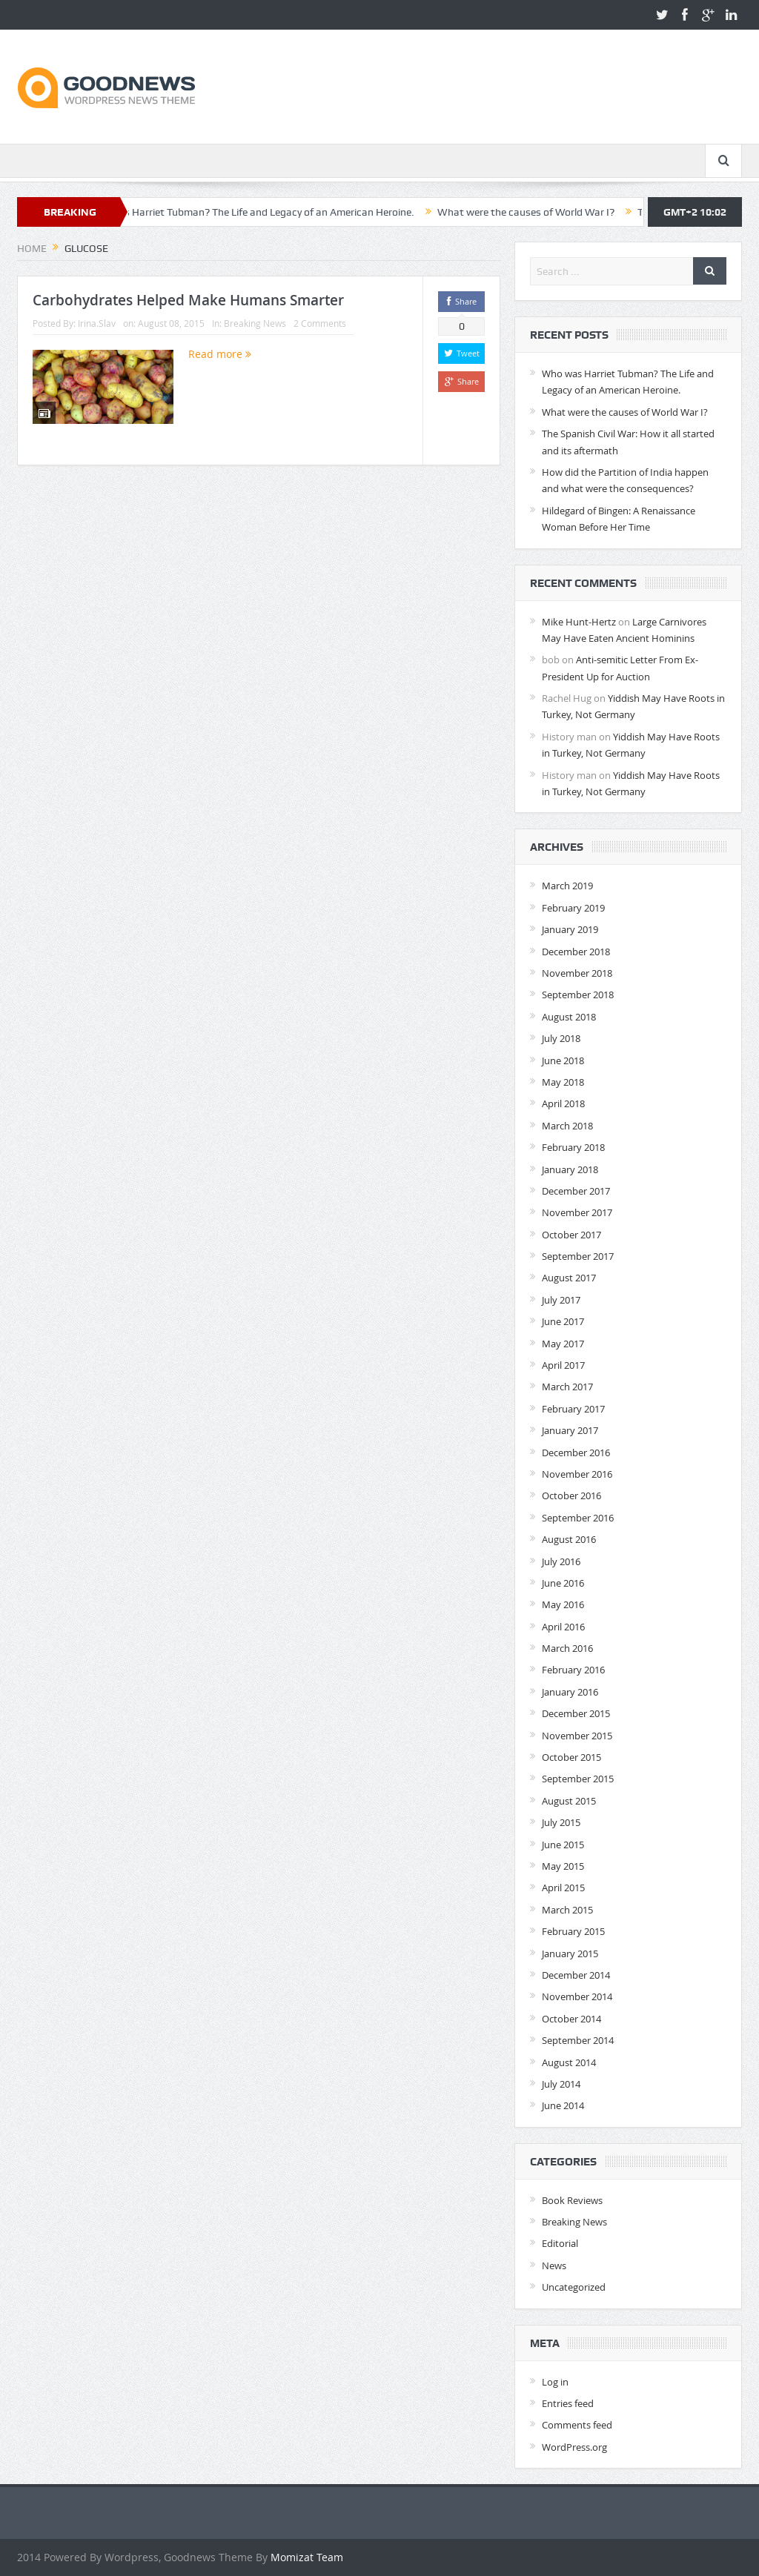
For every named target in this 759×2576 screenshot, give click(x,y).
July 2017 (561, 1300)
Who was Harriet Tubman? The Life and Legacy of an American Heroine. (264, 212)
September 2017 (578, 1256)
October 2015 (571, 1757)
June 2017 (563, 1321)
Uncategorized (574, 2287)
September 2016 (578, 1517)
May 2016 (563, 1604)
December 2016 (576, 1452)
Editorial (560, 2243)
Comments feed (577, 2424)
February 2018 (573, 1147)
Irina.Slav (97, 323)
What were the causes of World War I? (540, 212)
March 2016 (567, 1648)
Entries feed (568, 2403)
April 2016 (563, 1626)
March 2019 (567, 885)
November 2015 (577, 1735)
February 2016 (573, 1669)
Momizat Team (307, 2557)
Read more (219, 354)
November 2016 (577, 1474)
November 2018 (577, 973)
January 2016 (570, 1692)
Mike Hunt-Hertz (579, 621)
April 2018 (563, 1103)
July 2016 (561, 1561)
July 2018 (561, 1038)
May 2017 (563, 1343)
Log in (555, 2382)
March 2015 (567, 1909)
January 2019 (570, 929)
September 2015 (578, 1778)
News (554, 2265)
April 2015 (563, 1887)
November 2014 (577, 1996)
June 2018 (563, 1060)
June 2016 (563, 1583)
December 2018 (576, 951)
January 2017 (570, 1430)
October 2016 (571, 1495)
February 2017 (573, 1408)
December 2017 (576, 1191)
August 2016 (569, 1539)
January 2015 (570, 1953)
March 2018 (567, 1125)
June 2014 (563, 2105)
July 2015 (561, 1822)
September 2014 (578, 2040)
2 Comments (320, 323)
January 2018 (570, 1169)
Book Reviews (572, 2200)
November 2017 (577, 1212)
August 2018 (569, 1016)
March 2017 (567, 1386)
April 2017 (563, 1365)
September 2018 (578, 994)
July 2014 (561, 2084)
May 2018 (563, 1082)
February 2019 (573, 907)
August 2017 (569, 1277)
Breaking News (255, 323)
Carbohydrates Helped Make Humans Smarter (188, 300)
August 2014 (569, 2062)
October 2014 (571, 2018)
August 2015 (569, 1800)
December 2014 (576, 1975)
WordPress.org (574, 2447)
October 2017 (571, 1234)
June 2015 (563, 1844)
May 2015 (563, 1866)
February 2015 (573, 1931)
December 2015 (576, 1713)
